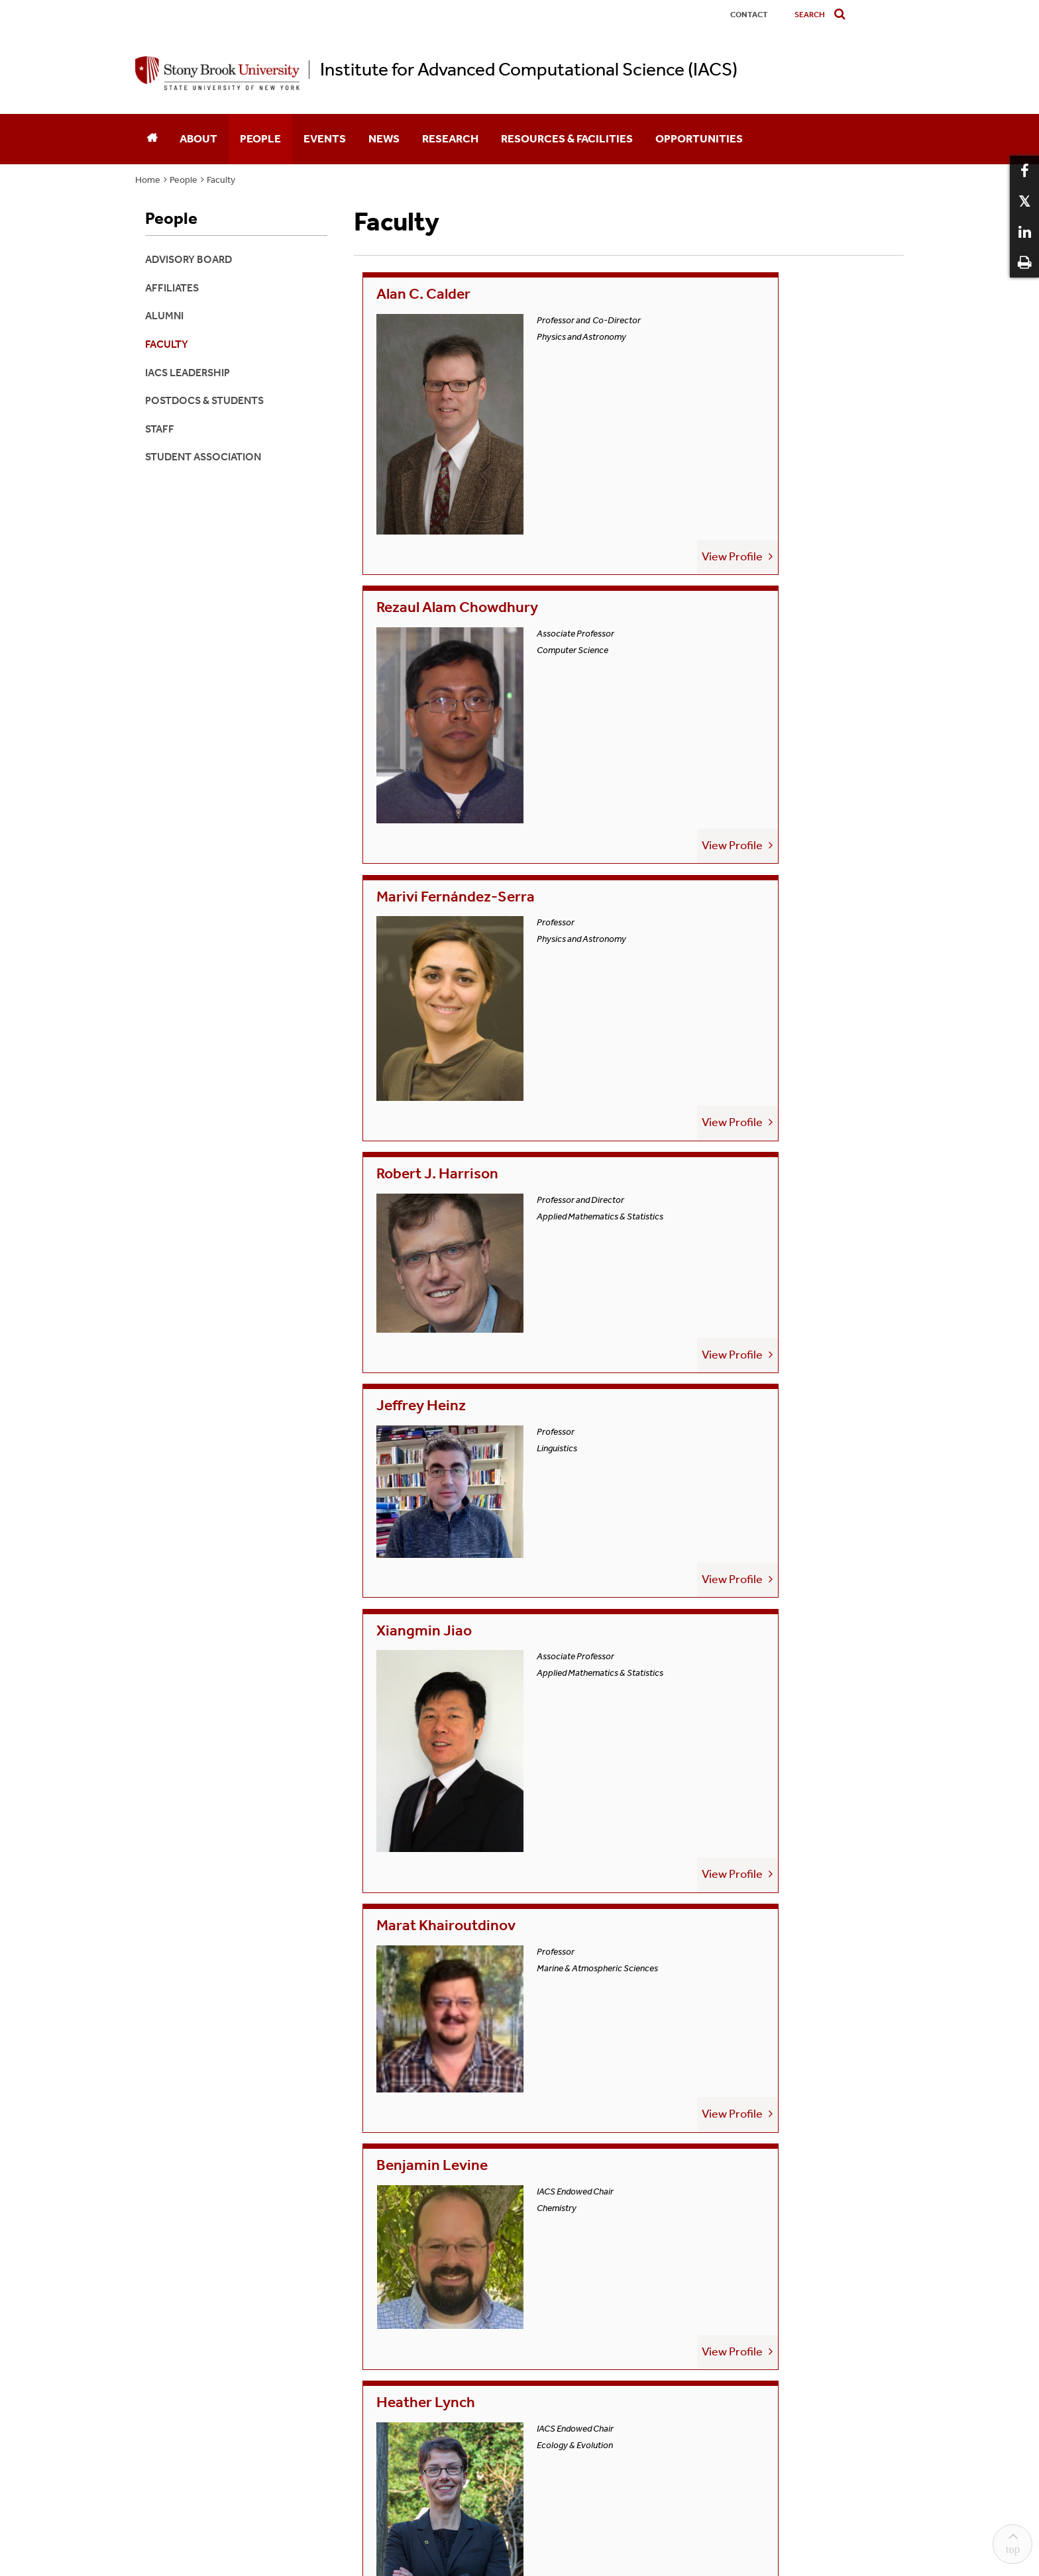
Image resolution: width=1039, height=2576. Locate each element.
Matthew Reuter (434, 1361)
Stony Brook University (537, 2234)
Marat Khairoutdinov (449, 953)
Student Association (203, 456)
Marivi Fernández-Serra (461, 525)
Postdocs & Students (204, 400)
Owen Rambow (704, 1139)
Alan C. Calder (426, 295)
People (260, 138)
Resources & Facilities (567, 138)
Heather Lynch (428, 1139)
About (198, 138)
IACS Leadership (187, 372)
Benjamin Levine (709, 953)
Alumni (164, 315)
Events (324, 138)
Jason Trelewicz (707, 1579)
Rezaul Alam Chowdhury (738, 295)
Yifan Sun (408, 1579)
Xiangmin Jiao (700, 733)
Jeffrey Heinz (423, 733)
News (384, 138)
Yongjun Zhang (703, 1782)
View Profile (578, 468)
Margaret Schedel (714, 1361)
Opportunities (699, 138)
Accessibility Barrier (593, 2213)
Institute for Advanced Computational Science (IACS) (529, 69)
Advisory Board (188, 259)
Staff (159, 429)
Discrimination (429, 2213)
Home (147, 179)
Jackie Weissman (436, 1782)
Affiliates (172, 288)
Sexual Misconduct (505, 2213)
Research (450, 138)
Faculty (221, 179)
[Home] (151, 139)
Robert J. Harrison (716, 525)
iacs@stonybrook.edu (519, 2128)
